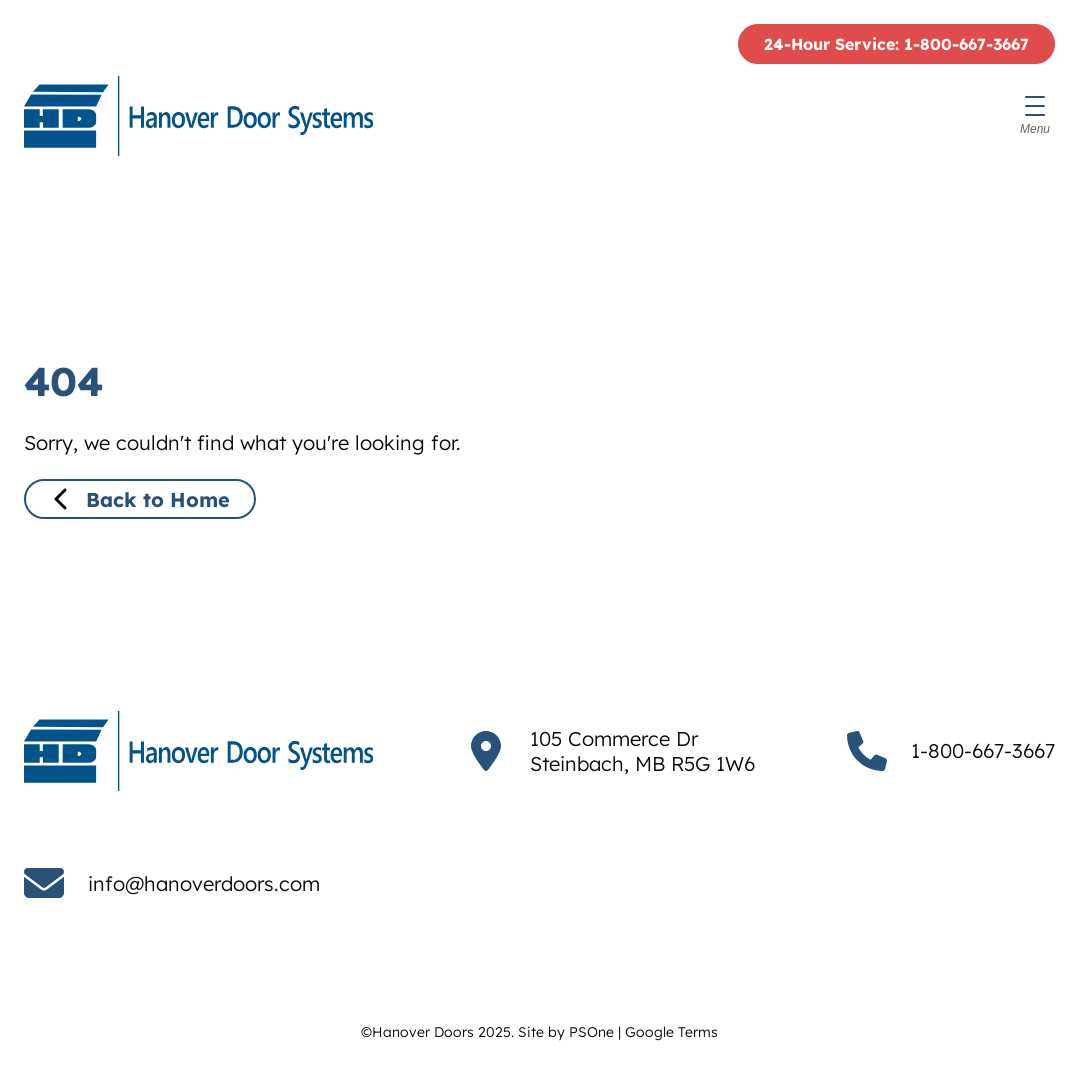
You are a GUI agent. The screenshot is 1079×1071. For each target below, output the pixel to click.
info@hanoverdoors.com (204, 883)
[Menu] (1035, 116)
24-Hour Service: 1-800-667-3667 (896, 44)
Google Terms (671, 1032)
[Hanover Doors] (198, 116)
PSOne (591, 1032)
